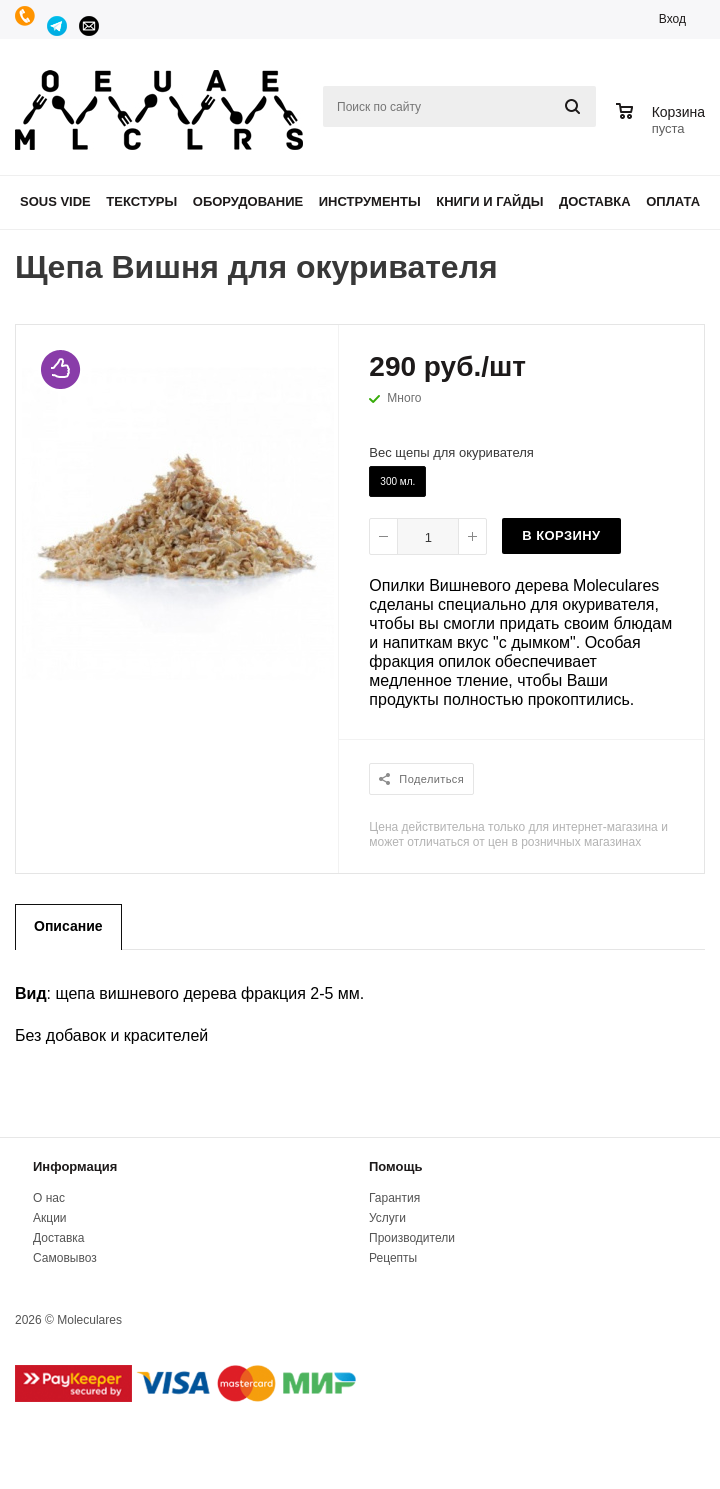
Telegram (58, 26)
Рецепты (393, 1258)
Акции (50, 1218)
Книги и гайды (489, 201)
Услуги (387, 1218)
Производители (412, 1238)
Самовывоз (65, 1258)
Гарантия (394, 1198)
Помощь (395, 1166)
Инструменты (370, 201)
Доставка (595, 201)
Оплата (673, 201)
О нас (49, 1198)
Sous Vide (55, 201)
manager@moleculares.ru (90, 26)
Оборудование (248, 201)
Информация (75, 1166)
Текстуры (141, 201)
